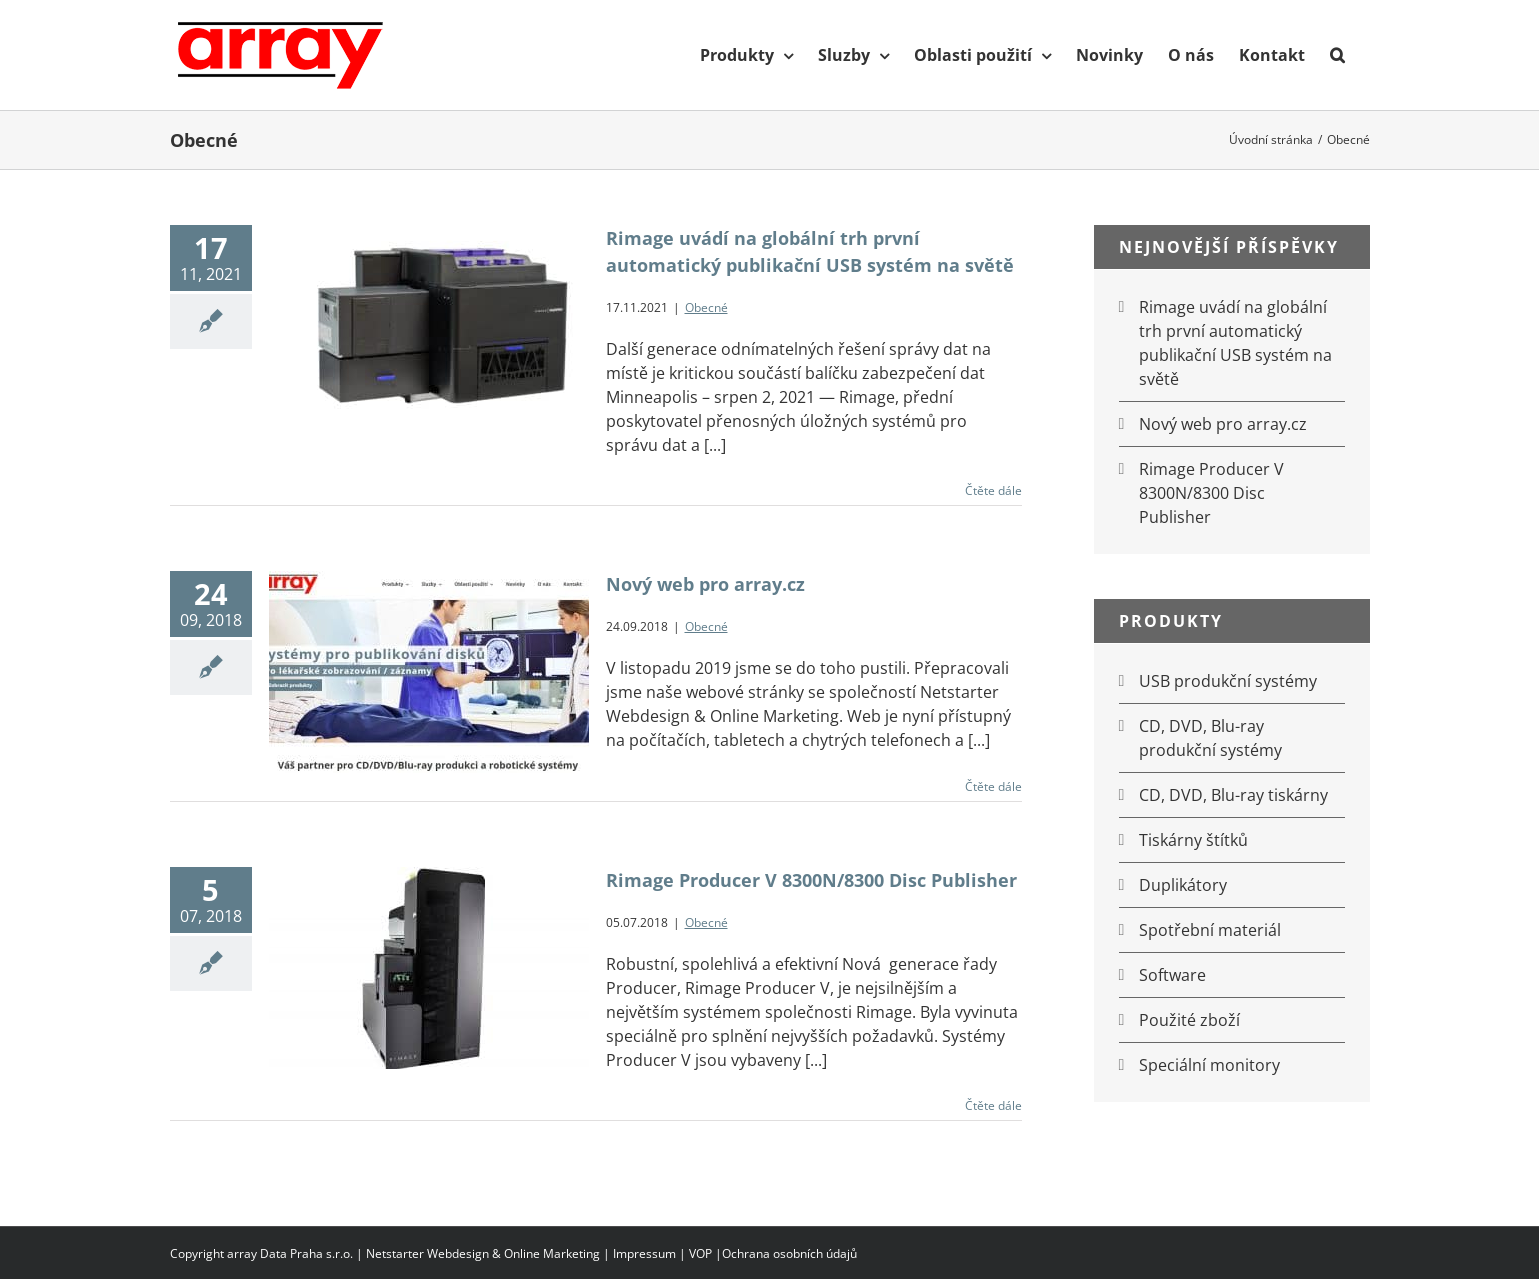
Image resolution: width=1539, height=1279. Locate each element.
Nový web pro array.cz (705, 584)
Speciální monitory (1209, 1065)
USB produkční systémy (1228, 681)
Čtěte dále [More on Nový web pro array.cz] (993, 786)
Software (1172, 975)
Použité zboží (1189, 1020)
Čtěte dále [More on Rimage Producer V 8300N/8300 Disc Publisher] (993, 1105)
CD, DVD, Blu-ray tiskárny (1233, 795)
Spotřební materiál (1210, 930)
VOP (700, 1253)
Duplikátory (1183, 885)
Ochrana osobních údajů (789, 1253)
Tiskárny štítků (1193, 840)
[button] (1337, 55)
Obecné (706, 307)
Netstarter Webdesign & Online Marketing (483, 1253)
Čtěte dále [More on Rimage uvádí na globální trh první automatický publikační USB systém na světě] (993, 490)
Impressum (644, 1253)
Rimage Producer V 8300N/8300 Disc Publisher (811, 880)
